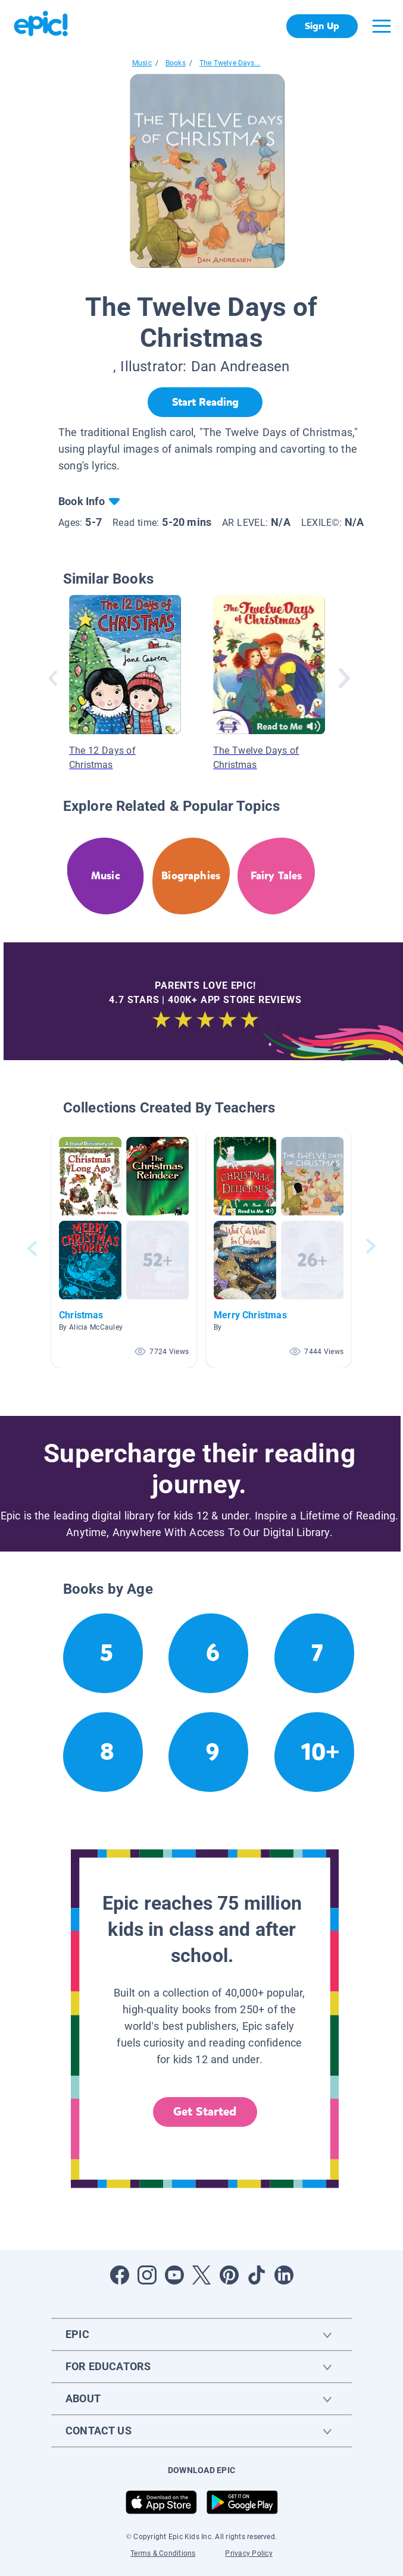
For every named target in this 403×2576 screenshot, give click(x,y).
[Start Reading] (205, 402)
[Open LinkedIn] (283, 2274)
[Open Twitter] (201, 2274)
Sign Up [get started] (322, 26)
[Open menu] (381, 26)
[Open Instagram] (147, 2274)
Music (142, 63)
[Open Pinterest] (229, 2274)
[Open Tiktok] (256, 2274)
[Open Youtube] (174, 2274)
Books (175, 63)
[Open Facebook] (119, 2274)
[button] (123, 1248)
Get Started (204, 2112)
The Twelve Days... (229, 63)
